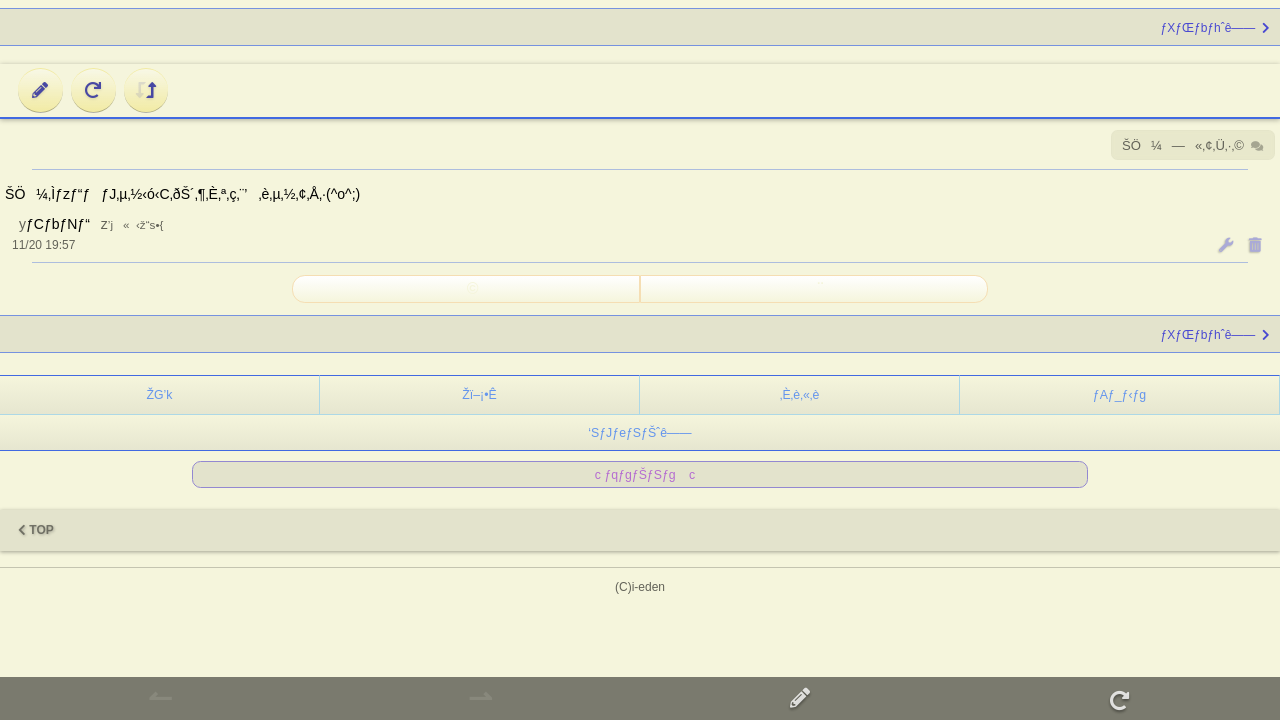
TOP (36, 530)
